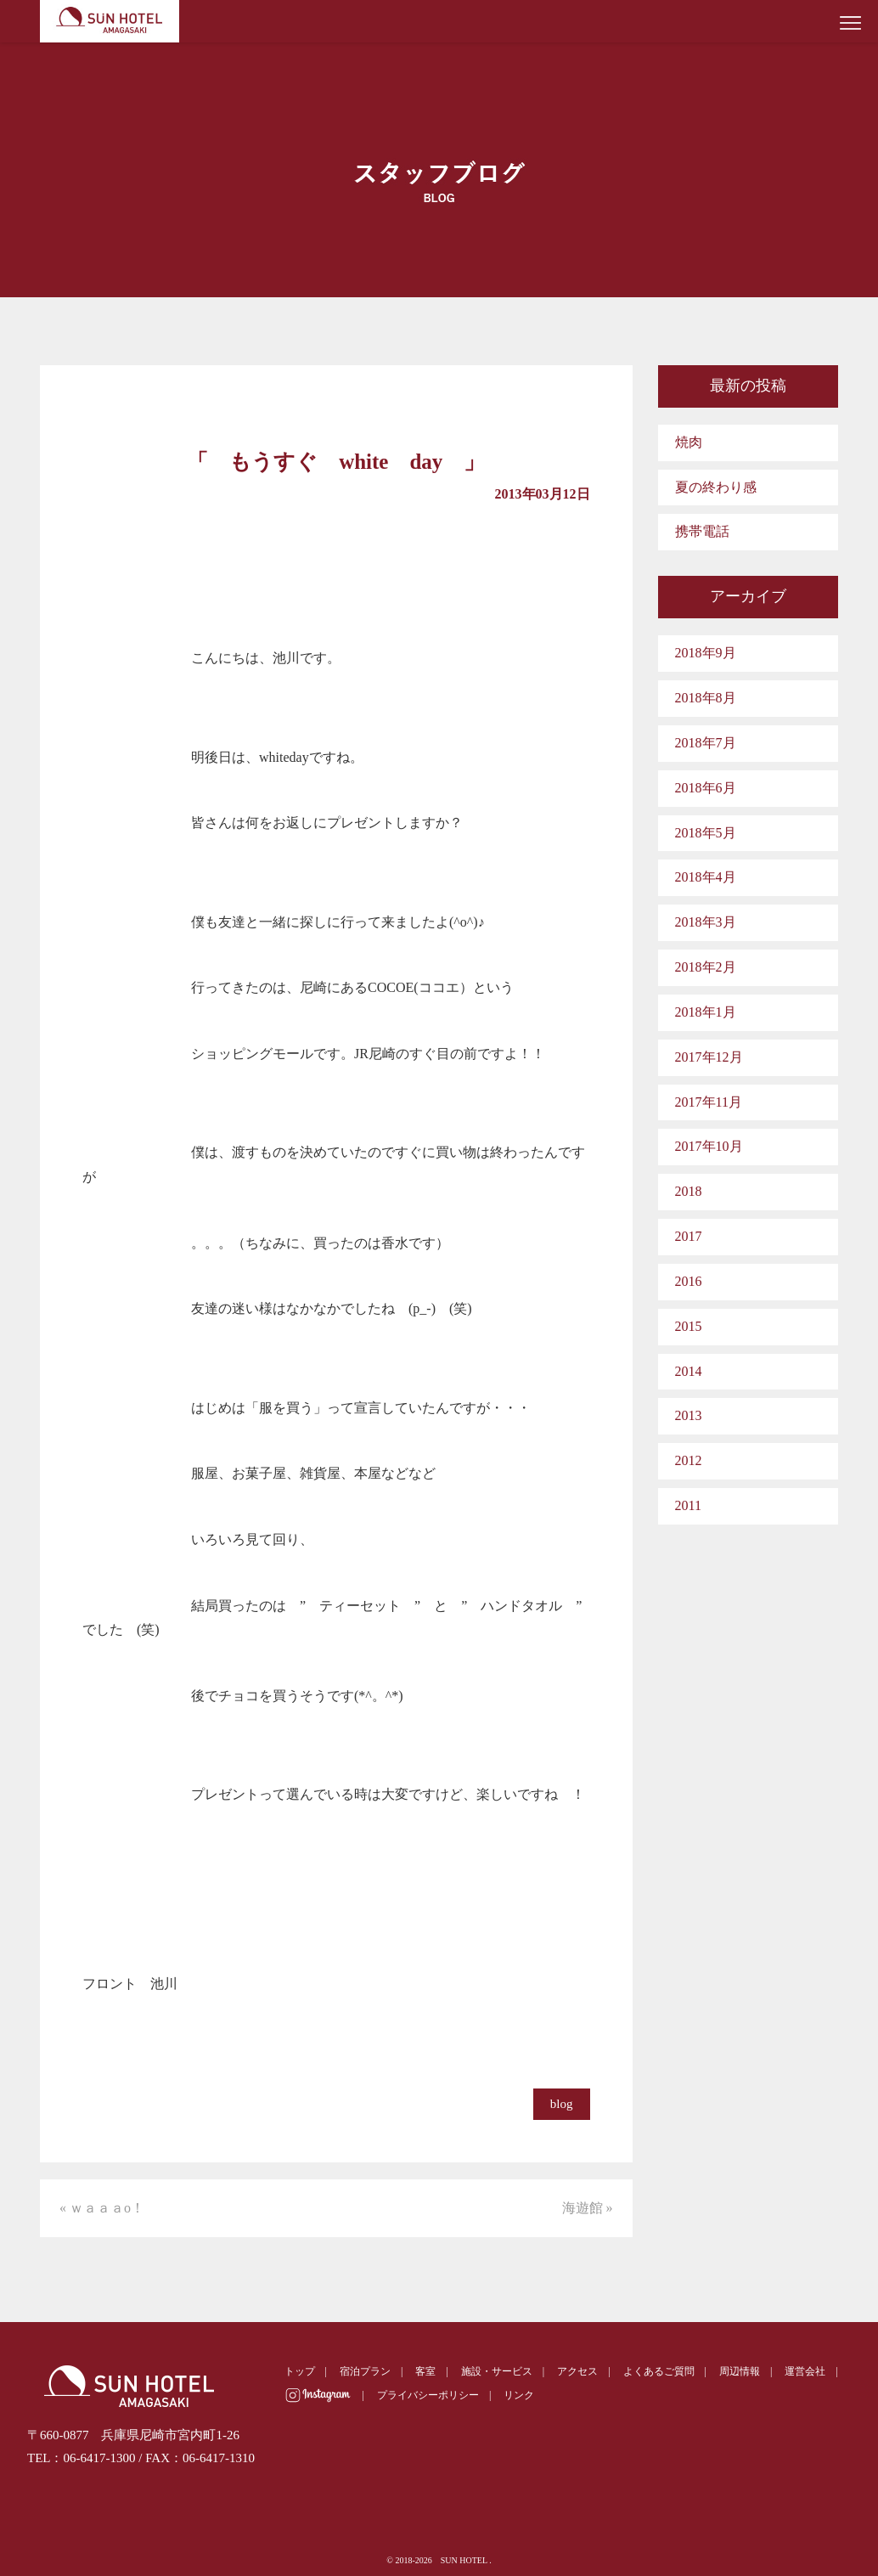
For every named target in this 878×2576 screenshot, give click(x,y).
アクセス (577, 2371)
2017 (688, 1236)
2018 (688, 1191)
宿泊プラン (365, 2371)
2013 (688, 1415)
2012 (688, 1460)
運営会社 (805, 2371)
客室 (425, 2371)
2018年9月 (705, 652)
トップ (299, 2371)
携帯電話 (702, 531)
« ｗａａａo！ (101, 2208)
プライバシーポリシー (428, 2395)
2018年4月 (705, 877)
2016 (688, 1281)
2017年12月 (709, 1057)
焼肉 (688, 442)
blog (561, 2104)
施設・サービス (496, 2371)
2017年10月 (709, 1146)
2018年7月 (705, 743)
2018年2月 (705, 967)
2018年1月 (705, 1012)
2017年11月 (708, 1102)
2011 (688, 1505)
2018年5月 (705, 833)
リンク (519, 2395)
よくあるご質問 (659, 2371)
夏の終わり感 (716, 487)
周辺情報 (739, 2371)
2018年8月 (705, 698)
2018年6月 (705, 788)
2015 (688, 1326)
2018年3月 (705, 922)
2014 (688, 1371)
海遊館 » (587, 2208)
